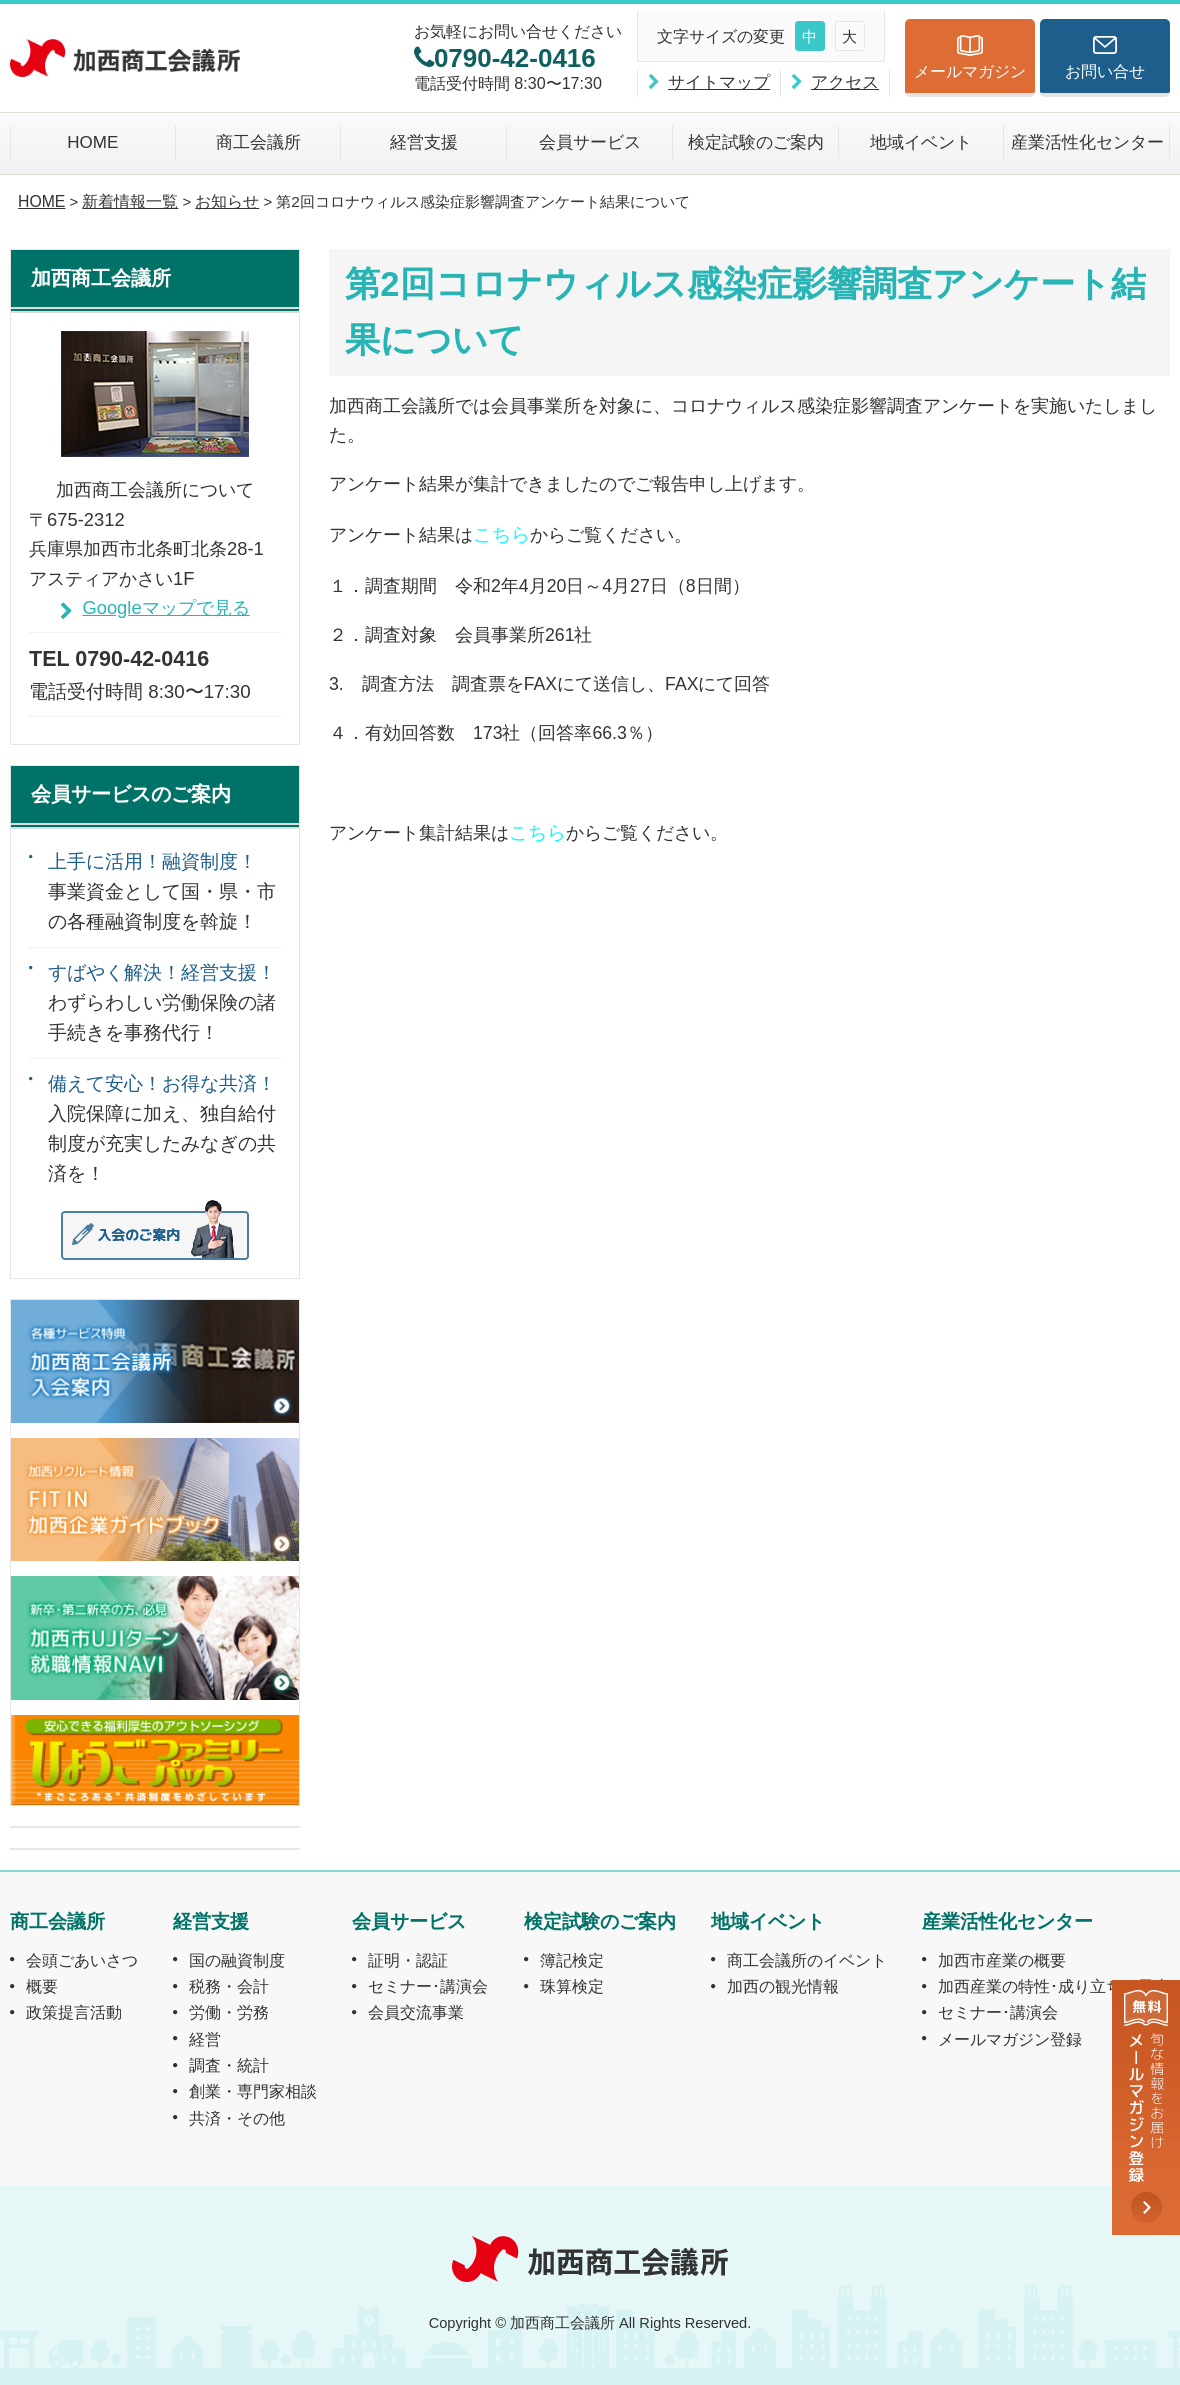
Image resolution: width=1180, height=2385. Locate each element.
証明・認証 (408, 1960)
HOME (92, 142)
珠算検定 (572, 1986)
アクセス (845, 82)
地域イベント (921, 142)
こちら (501, 534)
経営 (205, 2039)
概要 (42, 1986)
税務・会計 (229, 1986)
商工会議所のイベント (807, 1960)
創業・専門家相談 (253, 2091)
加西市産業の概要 (1002, 1960)
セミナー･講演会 (428, 1986)
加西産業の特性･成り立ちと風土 (1054, 1986)
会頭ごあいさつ (82, 1960)
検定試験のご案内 (756, 142)
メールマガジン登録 (1010, 2039)
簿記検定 (572, 1960)
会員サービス (590, 142)
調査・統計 (229, 2065)
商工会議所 (258, 142)
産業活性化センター (1087, 142)
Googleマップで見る (165, 607)
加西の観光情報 (783, 1986)
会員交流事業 (416, 2012)
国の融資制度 (237, 1960)
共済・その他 (237, 2118)
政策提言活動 (74, 2012)
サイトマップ (719, 82)
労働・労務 (229, 2012)
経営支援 (424, 142)
